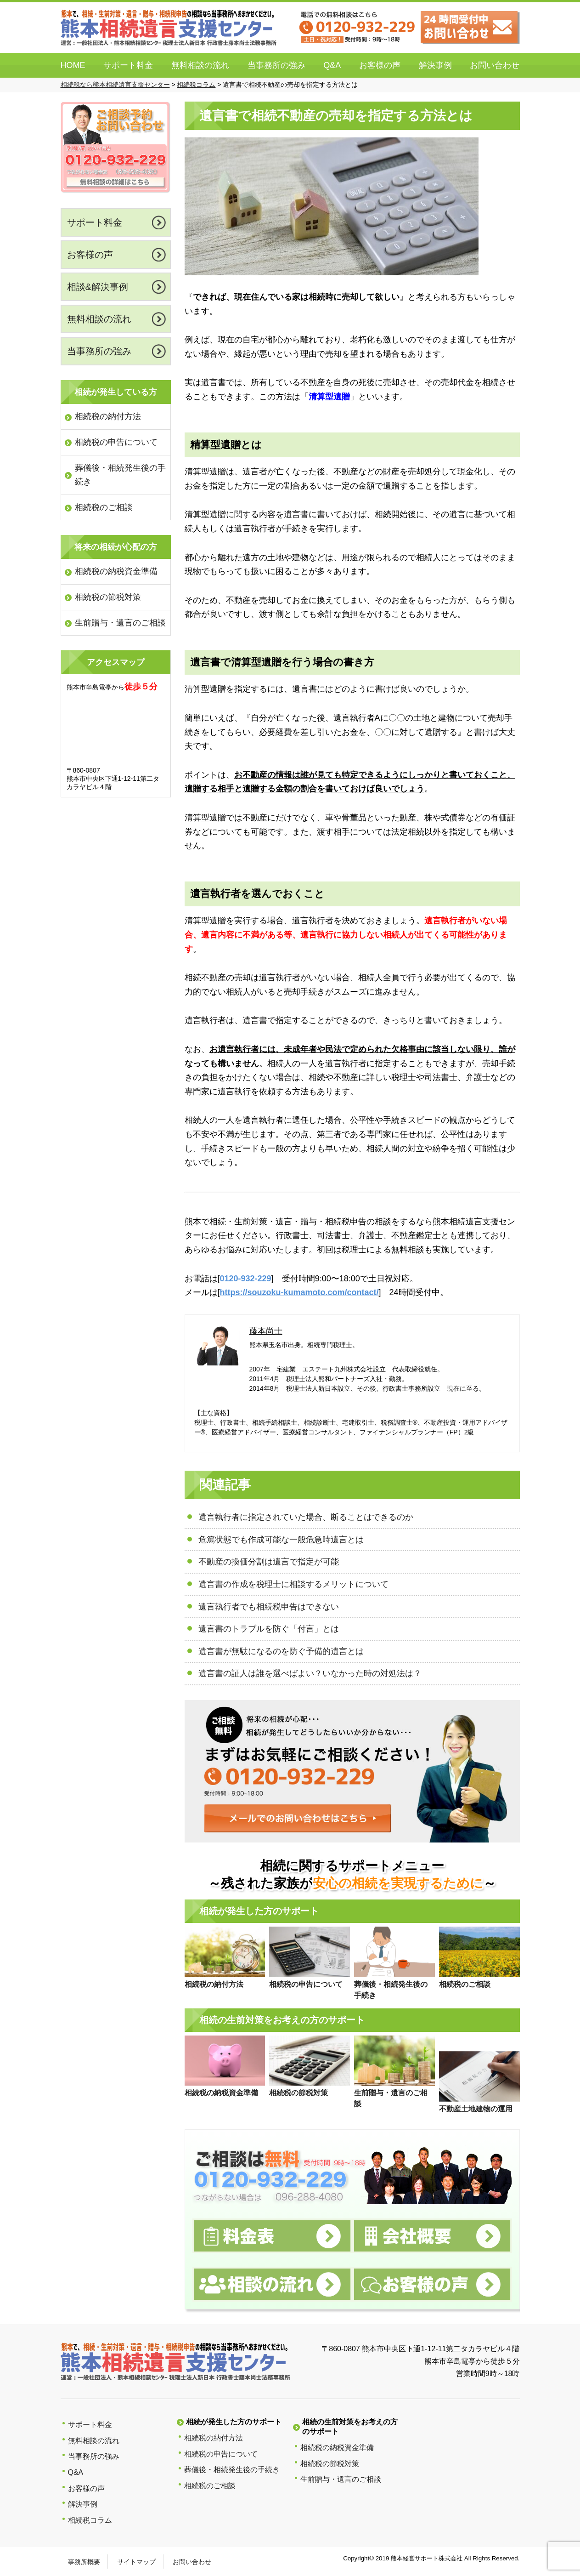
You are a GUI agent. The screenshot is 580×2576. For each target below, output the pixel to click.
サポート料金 (128, 65)
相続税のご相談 (104, 507)
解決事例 (435, 65)
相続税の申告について (116, 442)
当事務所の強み (276, 65)
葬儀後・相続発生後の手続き (120, 475)
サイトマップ (136, 2561)
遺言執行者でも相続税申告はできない (268, 1606)
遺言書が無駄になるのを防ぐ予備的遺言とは (281, 1651)
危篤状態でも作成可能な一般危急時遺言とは (281, 1539)
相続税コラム (90, 2520)
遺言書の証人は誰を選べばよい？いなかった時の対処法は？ (310, 1673)
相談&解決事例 (97, 287)
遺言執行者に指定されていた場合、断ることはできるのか (305, 1517)
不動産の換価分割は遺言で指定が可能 (268, 1561)
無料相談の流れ (200, 65)
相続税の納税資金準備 (116, 571)
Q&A (332, 65)
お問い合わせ (494, 65)
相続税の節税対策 (108, 597)
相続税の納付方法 (108, 416)
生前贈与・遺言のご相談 (120, 622)
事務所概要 (84, 2561)
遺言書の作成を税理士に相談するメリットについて (293, 1584)
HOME (73, 65)
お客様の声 (379, 65)
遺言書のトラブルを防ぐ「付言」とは (268, 1628)
